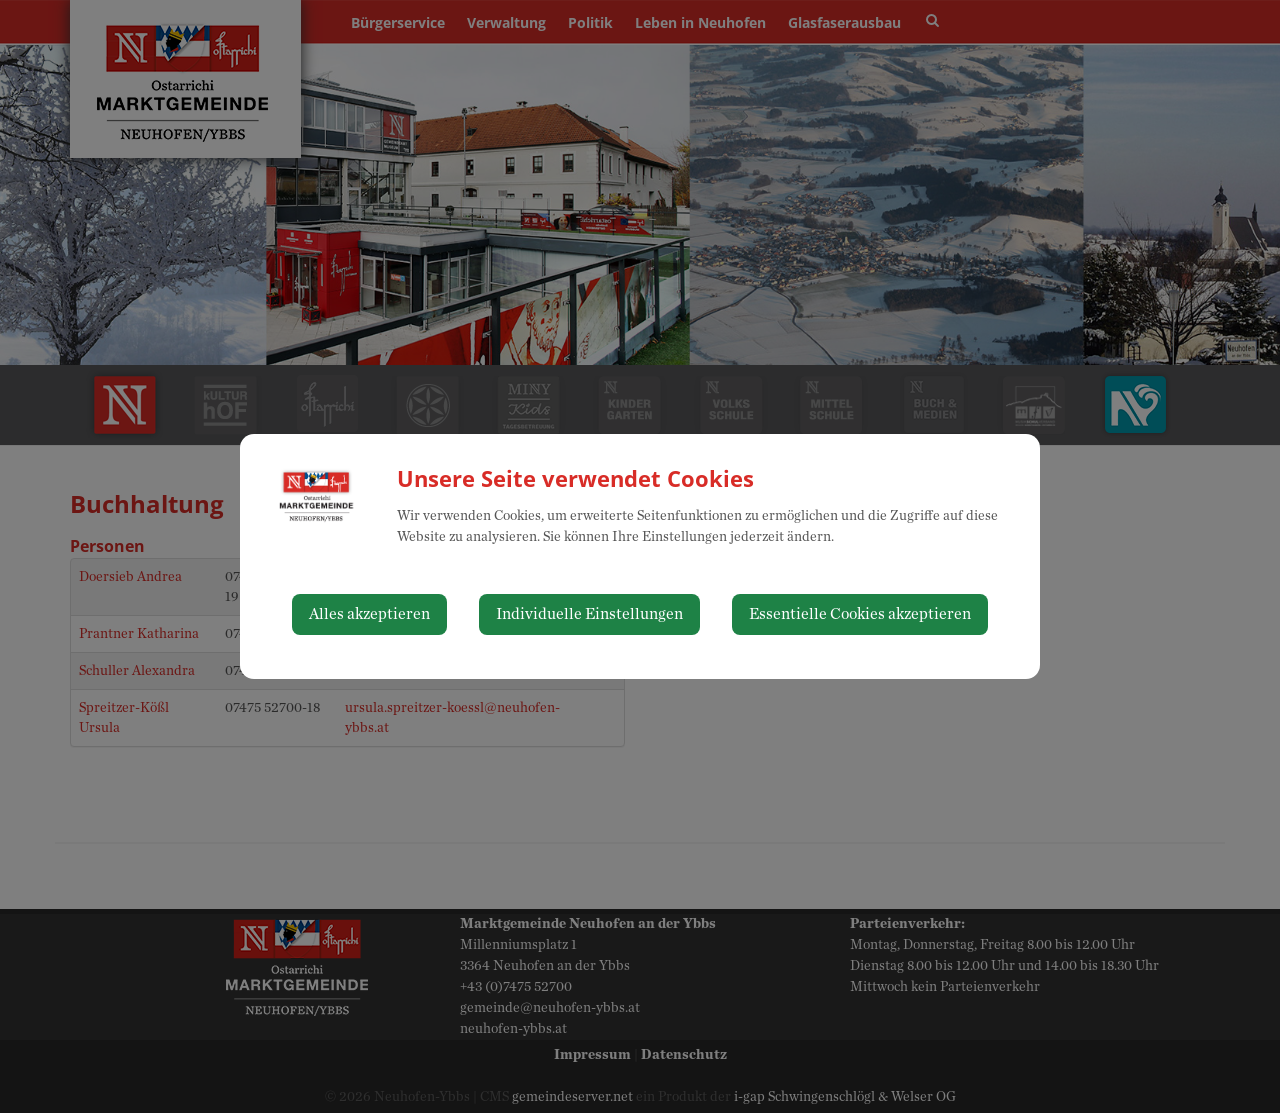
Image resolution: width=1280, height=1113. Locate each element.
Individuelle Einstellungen (589, 614)
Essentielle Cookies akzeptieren (860, 614)
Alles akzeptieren (369, 614)
